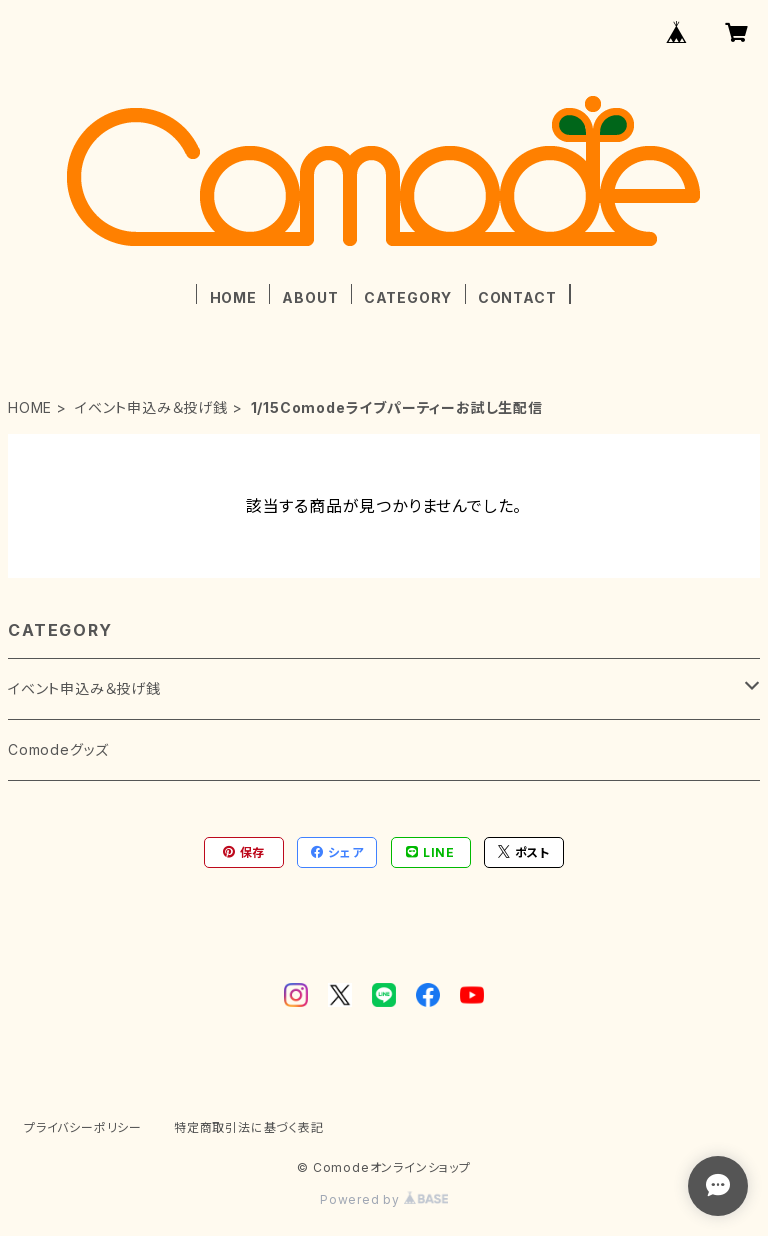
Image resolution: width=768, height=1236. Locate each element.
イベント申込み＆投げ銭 (151, 407)
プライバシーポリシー (83, 1127)
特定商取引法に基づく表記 (249, 1127)
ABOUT (310, 297)
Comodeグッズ (58, 749)
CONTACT (517, 297)
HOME (233, 297)
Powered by (384, 1199)
